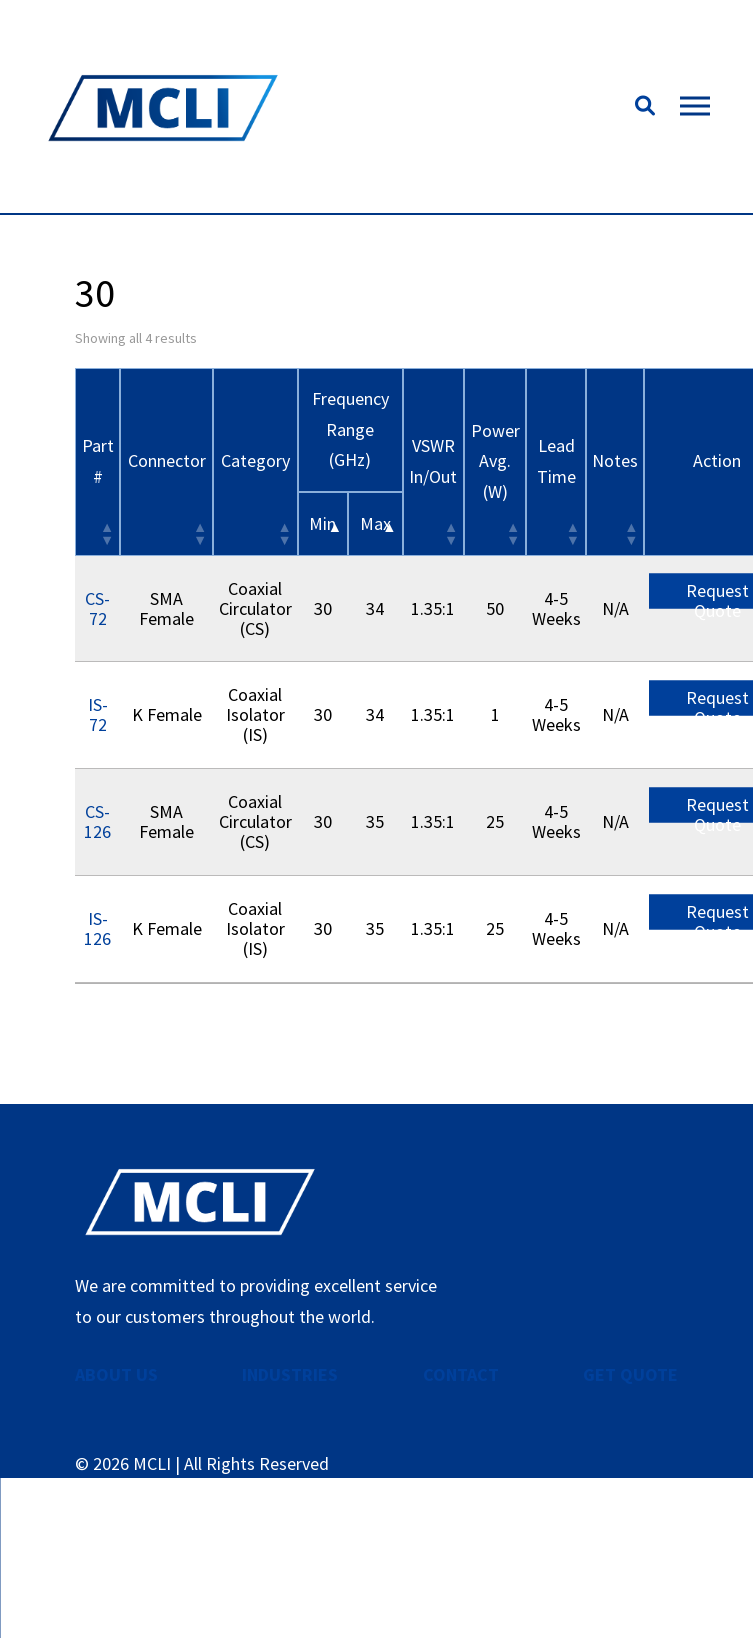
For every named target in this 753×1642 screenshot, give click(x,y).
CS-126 (97, 821)
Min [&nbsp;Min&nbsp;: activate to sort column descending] (322, 523)
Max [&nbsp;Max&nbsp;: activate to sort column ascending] (375, 523)
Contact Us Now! (376, 1559)
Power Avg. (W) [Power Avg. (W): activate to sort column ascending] (495, 461)
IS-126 (97, 928)
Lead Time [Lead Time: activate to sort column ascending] (556, 461)
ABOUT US (116, 1374)
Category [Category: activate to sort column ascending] (255, 460)
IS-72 (98, 714)
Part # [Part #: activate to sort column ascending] (98, 461)
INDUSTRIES (290, 1374)
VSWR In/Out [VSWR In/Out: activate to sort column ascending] (433, 461)
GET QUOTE (630, 1374)
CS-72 (97, 608)
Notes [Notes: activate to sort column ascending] (615, 460)
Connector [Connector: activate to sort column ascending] (167, 460)
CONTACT (461, 1374)
